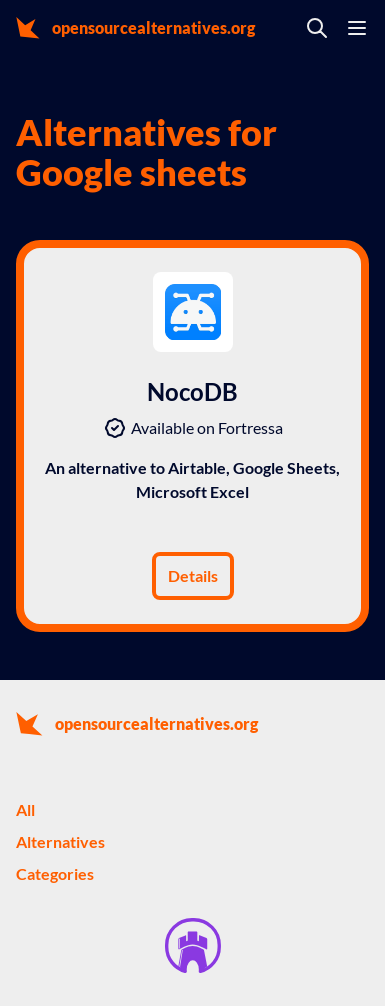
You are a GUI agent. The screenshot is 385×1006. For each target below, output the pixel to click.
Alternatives (60, 841)
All (25, 809)
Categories (55, 873)
